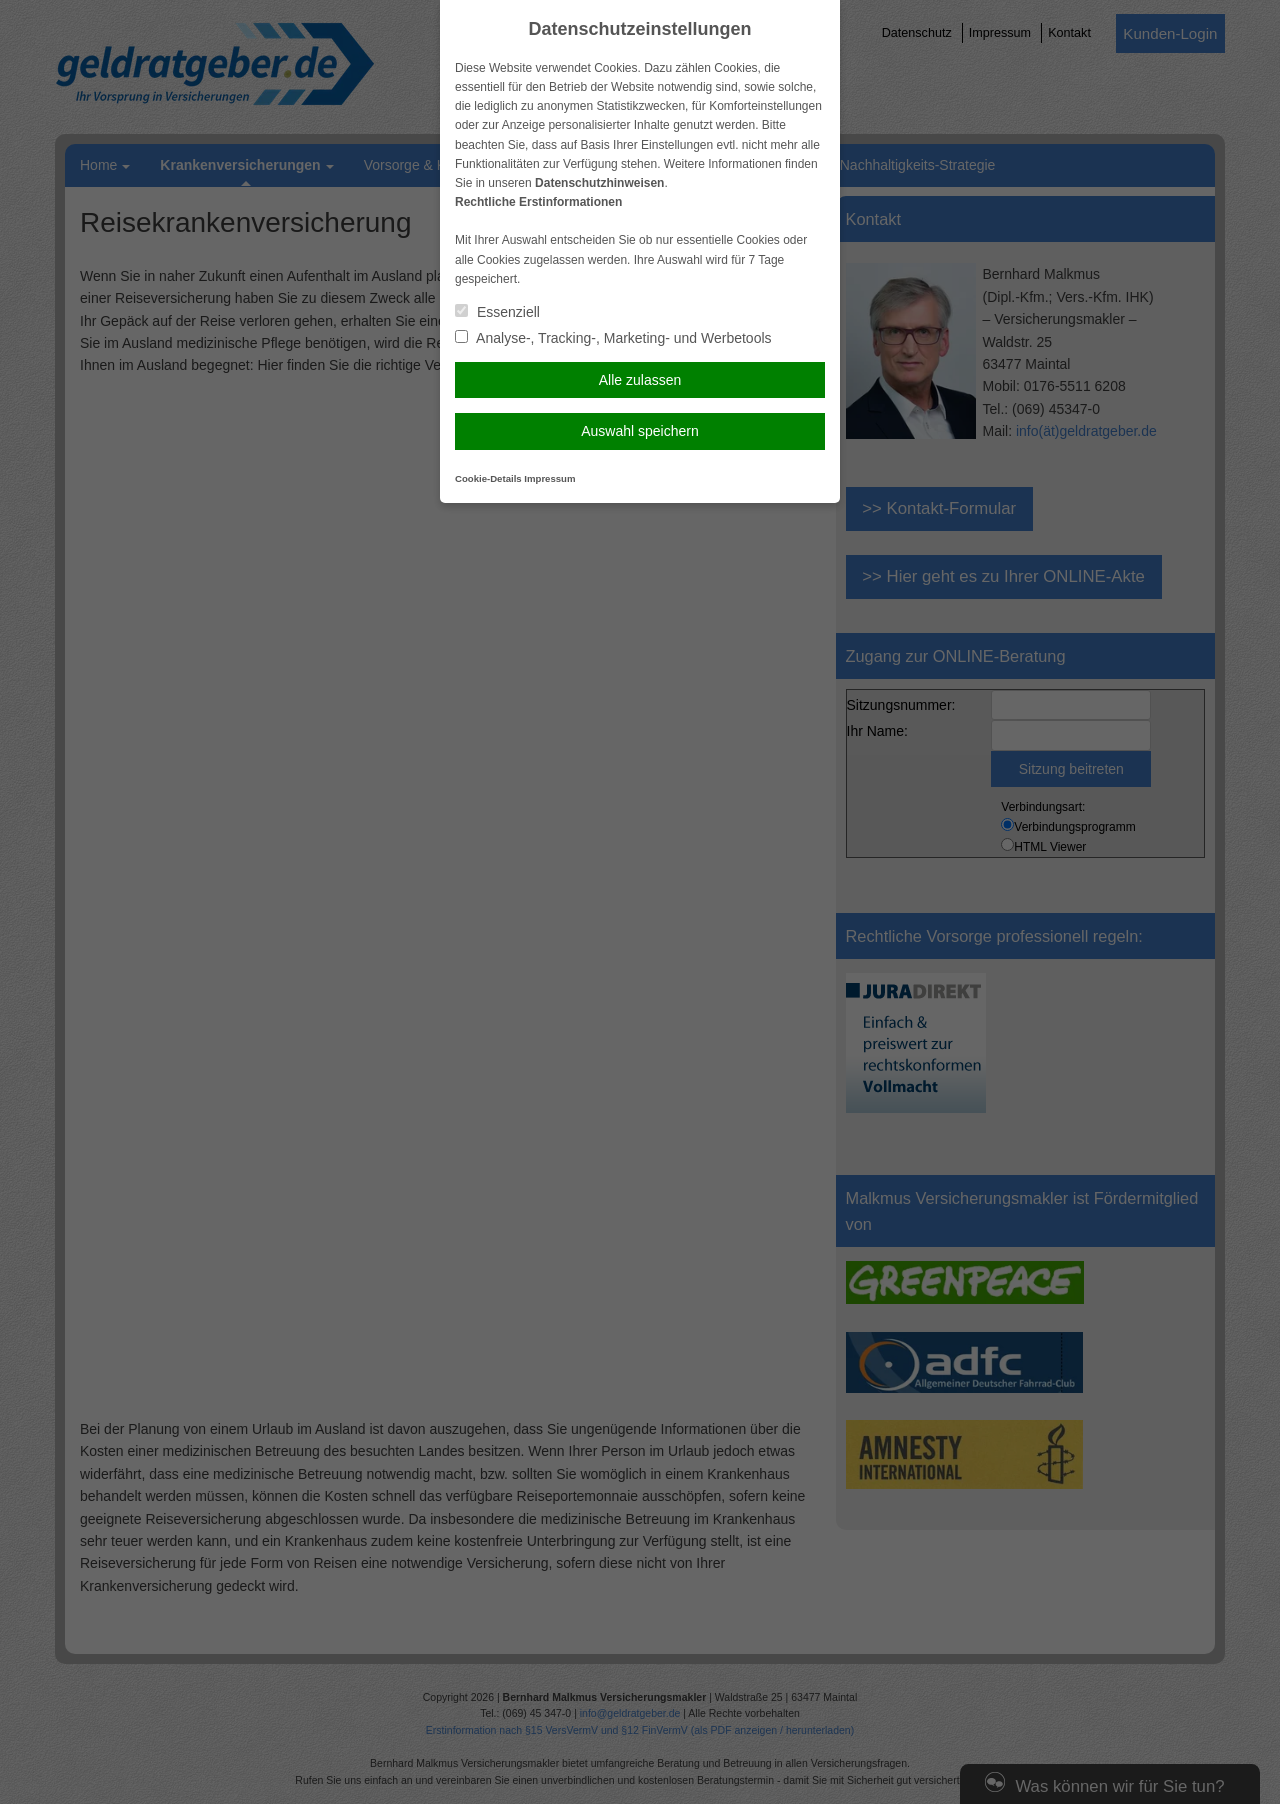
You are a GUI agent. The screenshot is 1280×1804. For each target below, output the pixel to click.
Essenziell (497, 312)
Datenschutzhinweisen (599, 183)
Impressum (549, 478)
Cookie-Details (488, 478)
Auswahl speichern (640, 431)
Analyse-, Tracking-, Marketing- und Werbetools (613, 338)
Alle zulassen (640, 380)
